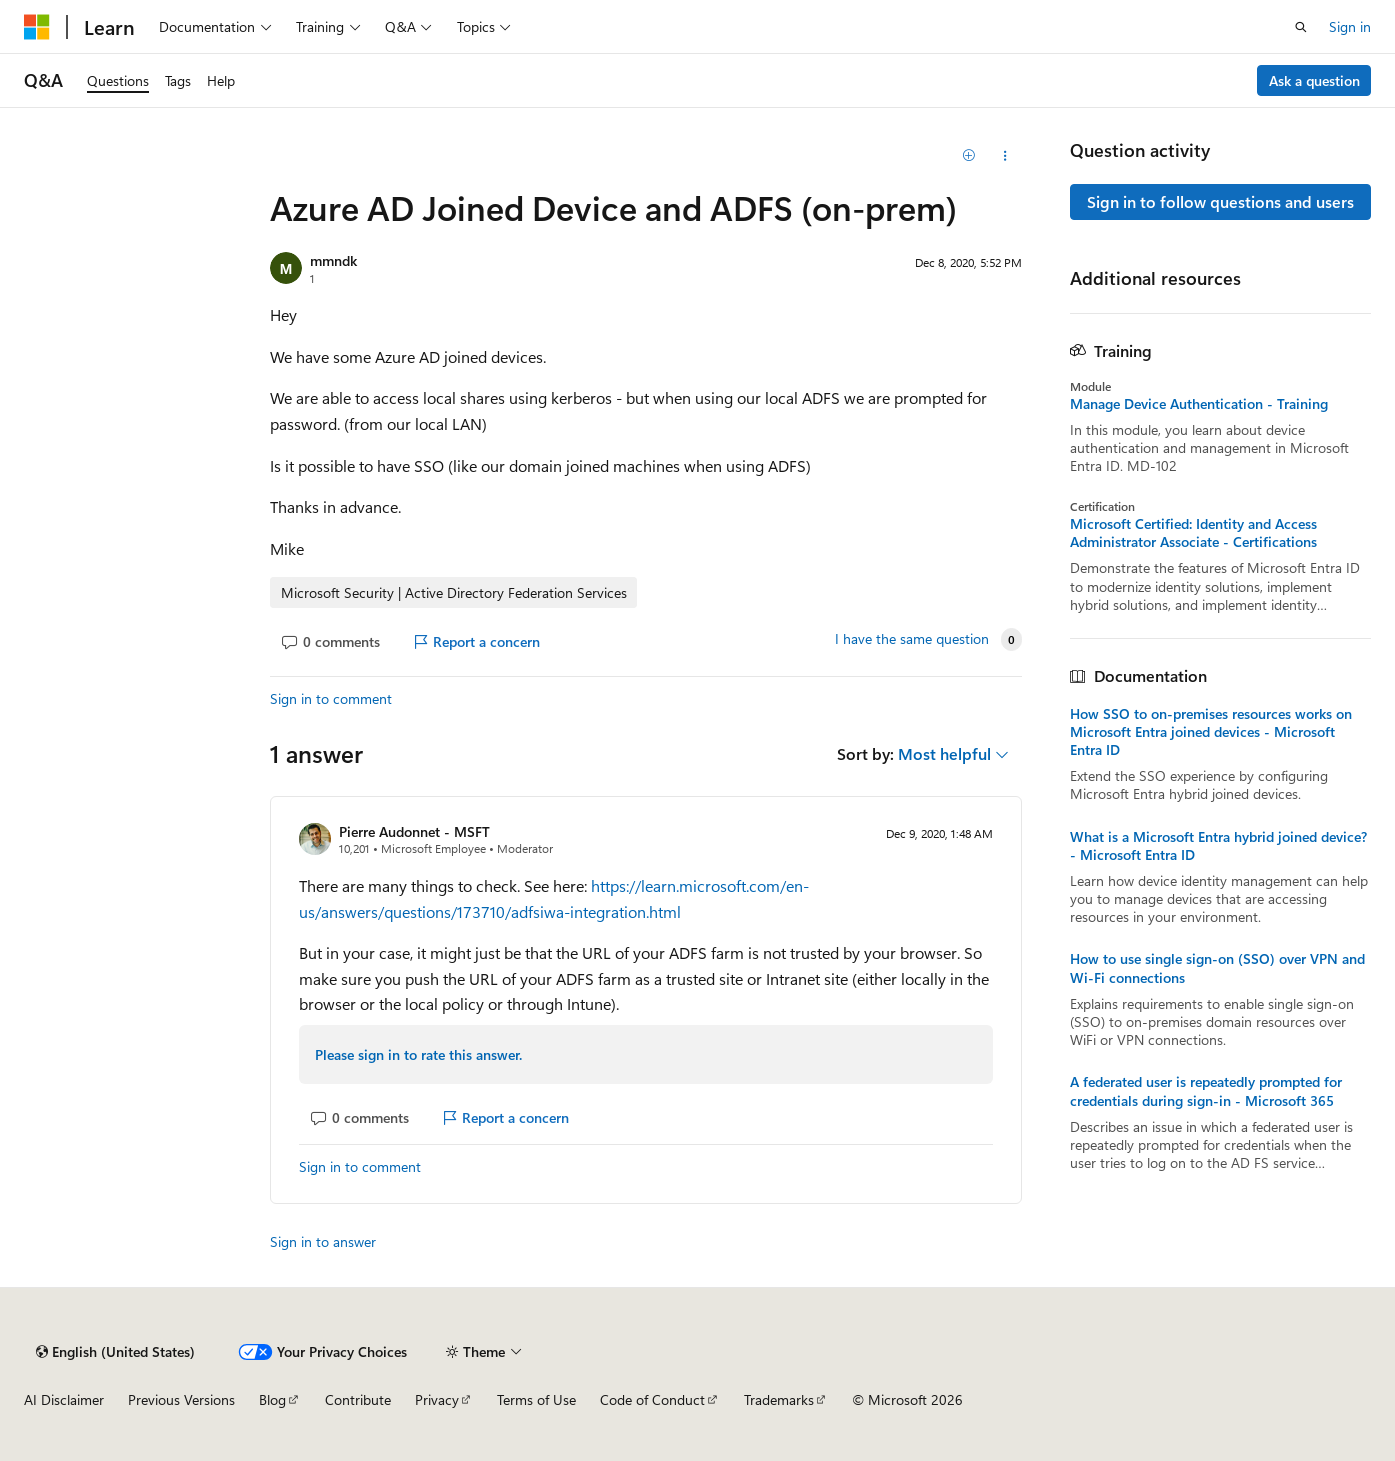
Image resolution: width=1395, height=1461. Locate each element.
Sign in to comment (331, 698)
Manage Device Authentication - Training (1199, 404)
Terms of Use (536, 1399)
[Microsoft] (37, 27)
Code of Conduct (652, 1399)
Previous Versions (181, 1399)
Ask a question (1314, 80)
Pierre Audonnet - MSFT (414, 831)
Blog (272, 1399)
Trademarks (779, 1399)
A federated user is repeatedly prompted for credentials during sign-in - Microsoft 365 (1206, 1091)
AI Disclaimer (64, 1399)
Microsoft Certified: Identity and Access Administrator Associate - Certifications (1193, 533)
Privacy (437, 1399)
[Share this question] (1004, 156)
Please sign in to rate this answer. (418, 1054)
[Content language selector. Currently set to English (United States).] (115, 1352)
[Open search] (1301, 27)
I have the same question (912, 639)
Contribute (358, 1399)
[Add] (969, 156)
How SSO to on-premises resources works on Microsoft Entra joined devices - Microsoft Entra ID (1211, 732)
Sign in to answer (323, 1241)
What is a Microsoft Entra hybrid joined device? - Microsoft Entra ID (1218, 846)
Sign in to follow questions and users (1220, 201)
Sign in (1350, 26)
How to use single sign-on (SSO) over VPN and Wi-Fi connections (1217, 968)
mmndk (333, 260)
